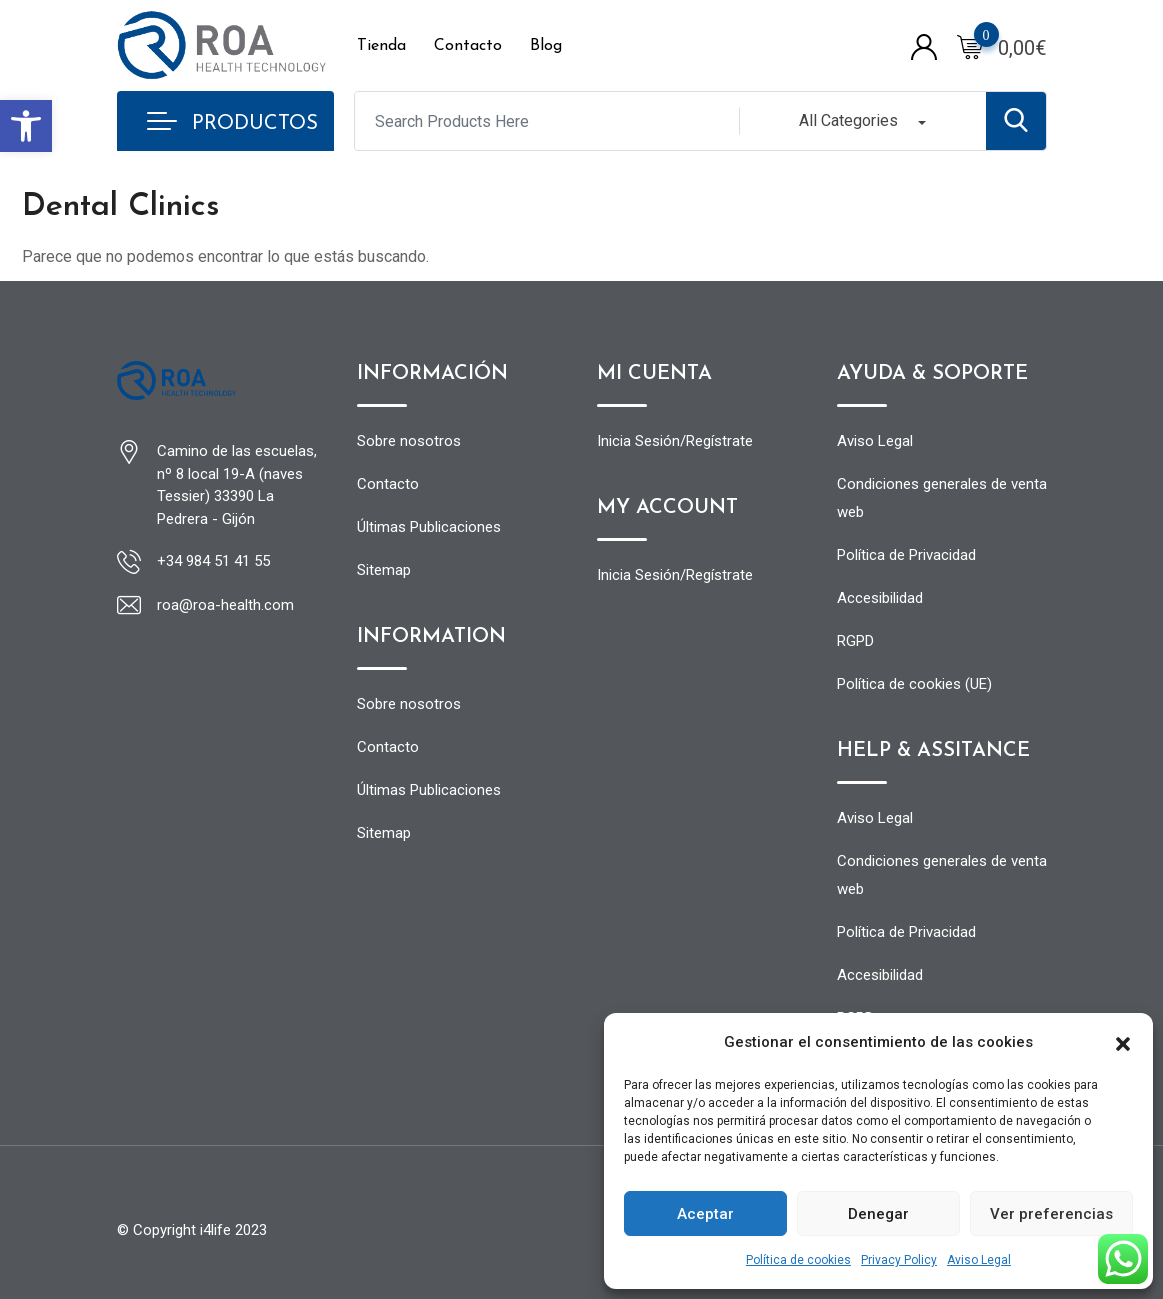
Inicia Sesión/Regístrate (675, 441)
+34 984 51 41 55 (213, 561)
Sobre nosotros (409, 441)
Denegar (878, 1214)
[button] (26, 126)
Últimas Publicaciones (429, 527)
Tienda (381, 46)
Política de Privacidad (906, 555)
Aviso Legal (979, 1260)
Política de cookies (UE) (914, 684)
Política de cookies (798, 1260)
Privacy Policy (899, 1260)
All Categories (848, 120)
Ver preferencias (1051, 1214)
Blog (546, 46)
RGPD (855, 641)
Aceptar (705, 1214)
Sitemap (384, 570)
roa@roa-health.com (225, 605)
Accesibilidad (880, 598)
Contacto (468, 46)
